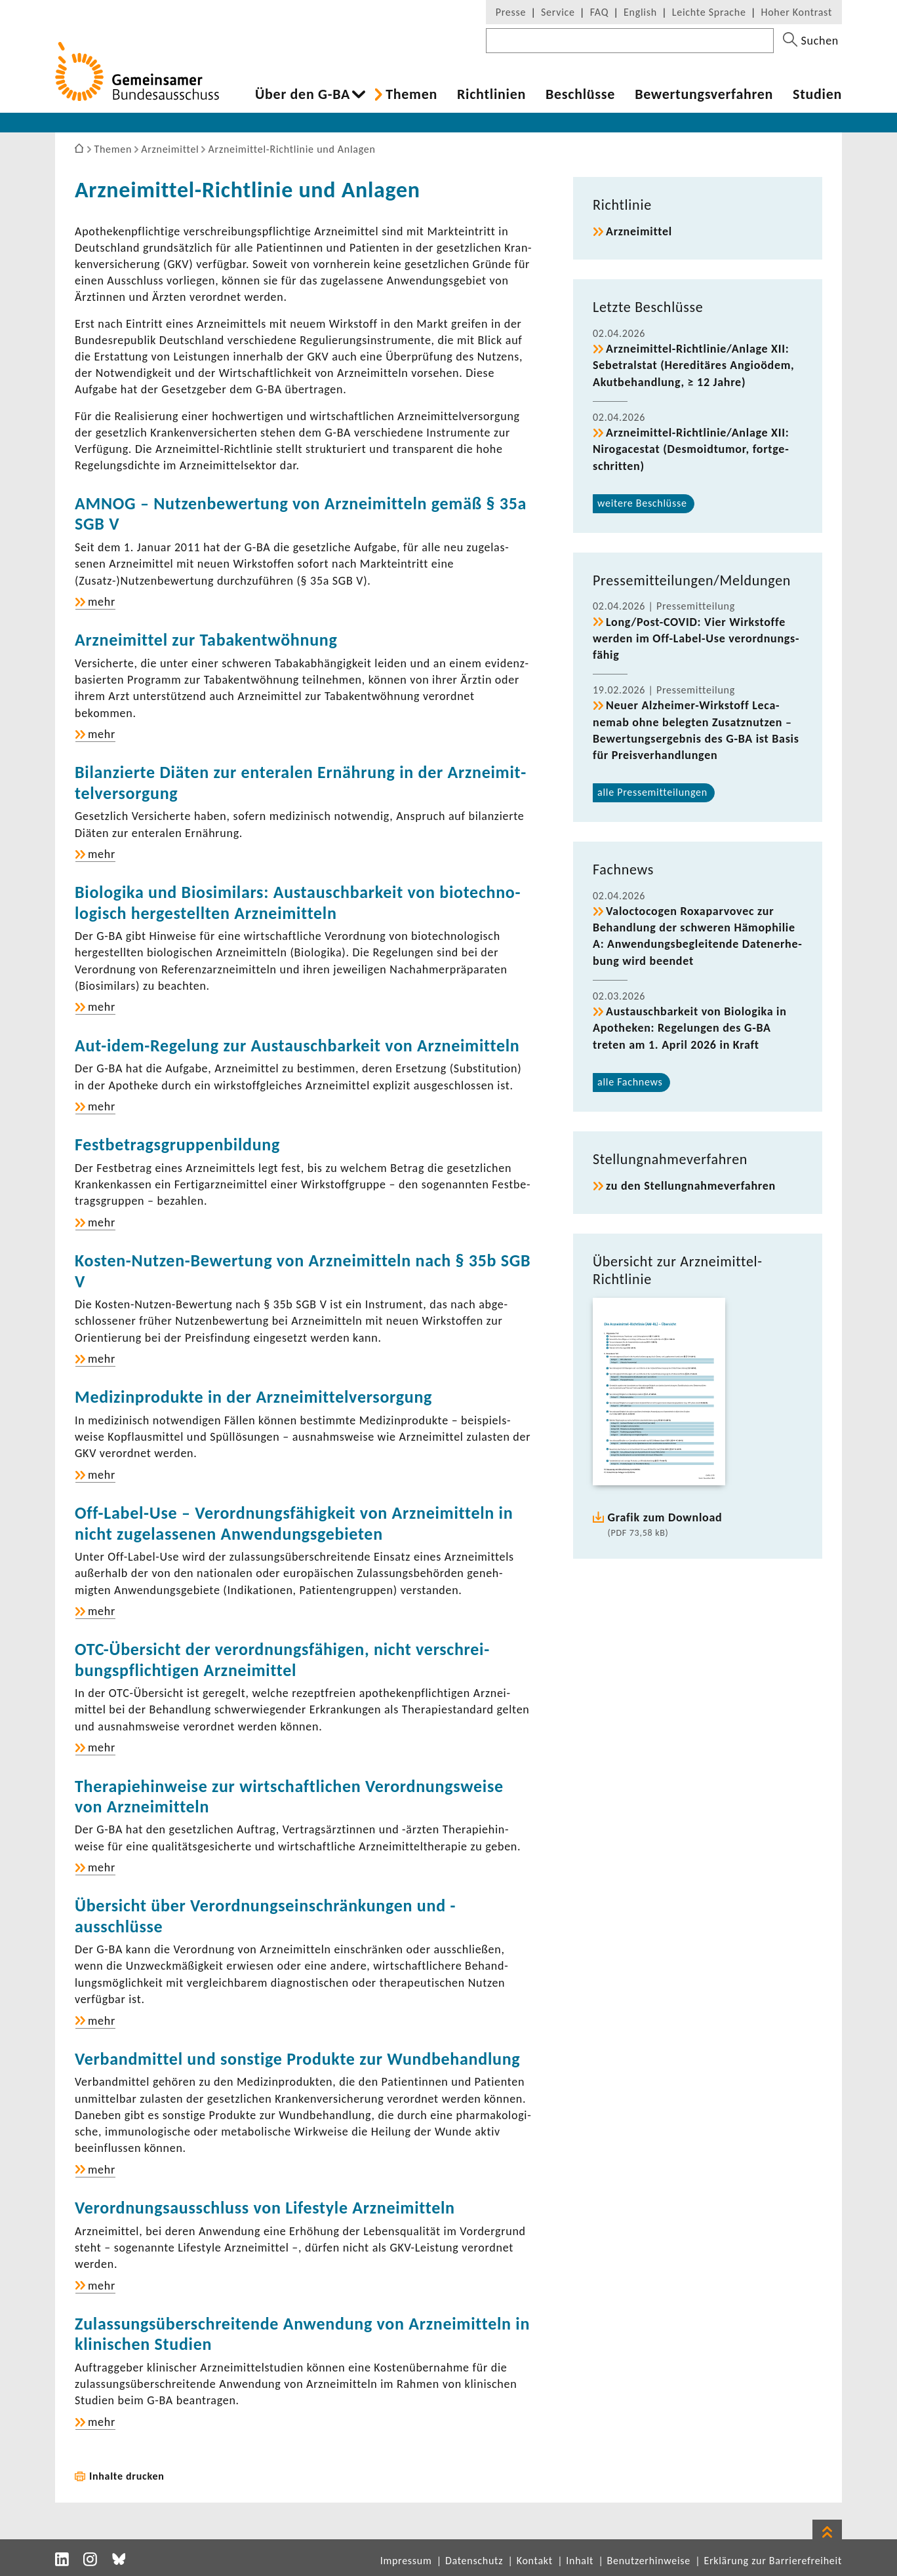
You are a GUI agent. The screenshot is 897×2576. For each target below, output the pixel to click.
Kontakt (535, 2560)
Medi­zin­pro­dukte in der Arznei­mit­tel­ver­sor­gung (253, 1396)
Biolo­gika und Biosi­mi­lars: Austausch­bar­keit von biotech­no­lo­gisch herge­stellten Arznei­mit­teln (298, 902)
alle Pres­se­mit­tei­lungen (652, 792)
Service (558, 12)
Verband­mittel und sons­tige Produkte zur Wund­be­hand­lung (297, 2058)
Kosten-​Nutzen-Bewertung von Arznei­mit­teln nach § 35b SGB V (302, 1270)
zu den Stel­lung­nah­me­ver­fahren (691, 1186)
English (640, 12)
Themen (411, 94)
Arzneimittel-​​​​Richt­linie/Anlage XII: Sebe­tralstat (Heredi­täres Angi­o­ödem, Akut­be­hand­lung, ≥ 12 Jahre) (693, 365)
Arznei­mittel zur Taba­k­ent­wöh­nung (206, 639)
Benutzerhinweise (648, 2560)
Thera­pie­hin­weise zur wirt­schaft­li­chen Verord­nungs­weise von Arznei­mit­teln (289, 1796)
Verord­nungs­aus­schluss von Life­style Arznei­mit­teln (265, 2207)
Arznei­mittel (639, 231)
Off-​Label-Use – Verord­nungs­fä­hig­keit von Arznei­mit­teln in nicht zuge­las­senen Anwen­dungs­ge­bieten (294, 1523)
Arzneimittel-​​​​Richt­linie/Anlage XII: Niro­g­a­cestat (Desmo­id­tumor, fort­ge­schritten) (691, 449)
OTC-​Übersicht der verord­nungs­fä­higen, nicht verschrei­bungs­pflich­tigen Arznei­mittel (282, 1659)
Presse (511, 12)
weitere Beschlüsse (642, 503)
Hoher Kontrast (796, 12)
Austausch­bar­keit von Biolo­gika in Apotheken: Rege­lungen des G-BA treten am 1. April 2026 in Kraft (690, 1027)
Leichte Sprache (709, 12)
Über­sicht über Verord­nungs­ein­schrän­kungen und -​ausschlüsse (265, 1915)
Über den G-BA (302, 94)
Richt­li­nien (491, 94)
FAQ (599, 12)
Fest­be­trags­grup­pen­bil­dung (177, 1144)
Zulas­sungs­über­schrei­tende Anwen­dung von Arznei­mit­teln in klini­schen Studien (302, 2333)
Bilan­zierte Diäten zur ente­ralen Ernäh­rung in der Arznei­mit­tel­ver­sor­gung (300, 782)
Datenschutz (474, 2560)
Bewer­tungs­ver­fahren (704, 94)
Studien (817, 94)
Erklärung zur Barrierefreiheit (773, 2560)
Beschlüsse (580, 94)
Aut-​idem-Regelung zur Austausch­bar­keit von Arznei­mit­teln (297, 1045)
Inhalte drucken (127, 2476)
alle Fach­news (630, 1082)
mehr (101, 602)
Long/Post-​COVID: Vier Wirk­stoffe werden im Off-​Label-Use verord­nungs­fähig (696, 638)
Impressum (406, 2560)
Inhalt (579, 2560)
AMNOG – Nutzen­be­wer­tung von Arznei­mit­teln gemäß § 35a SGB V (301, 513)
